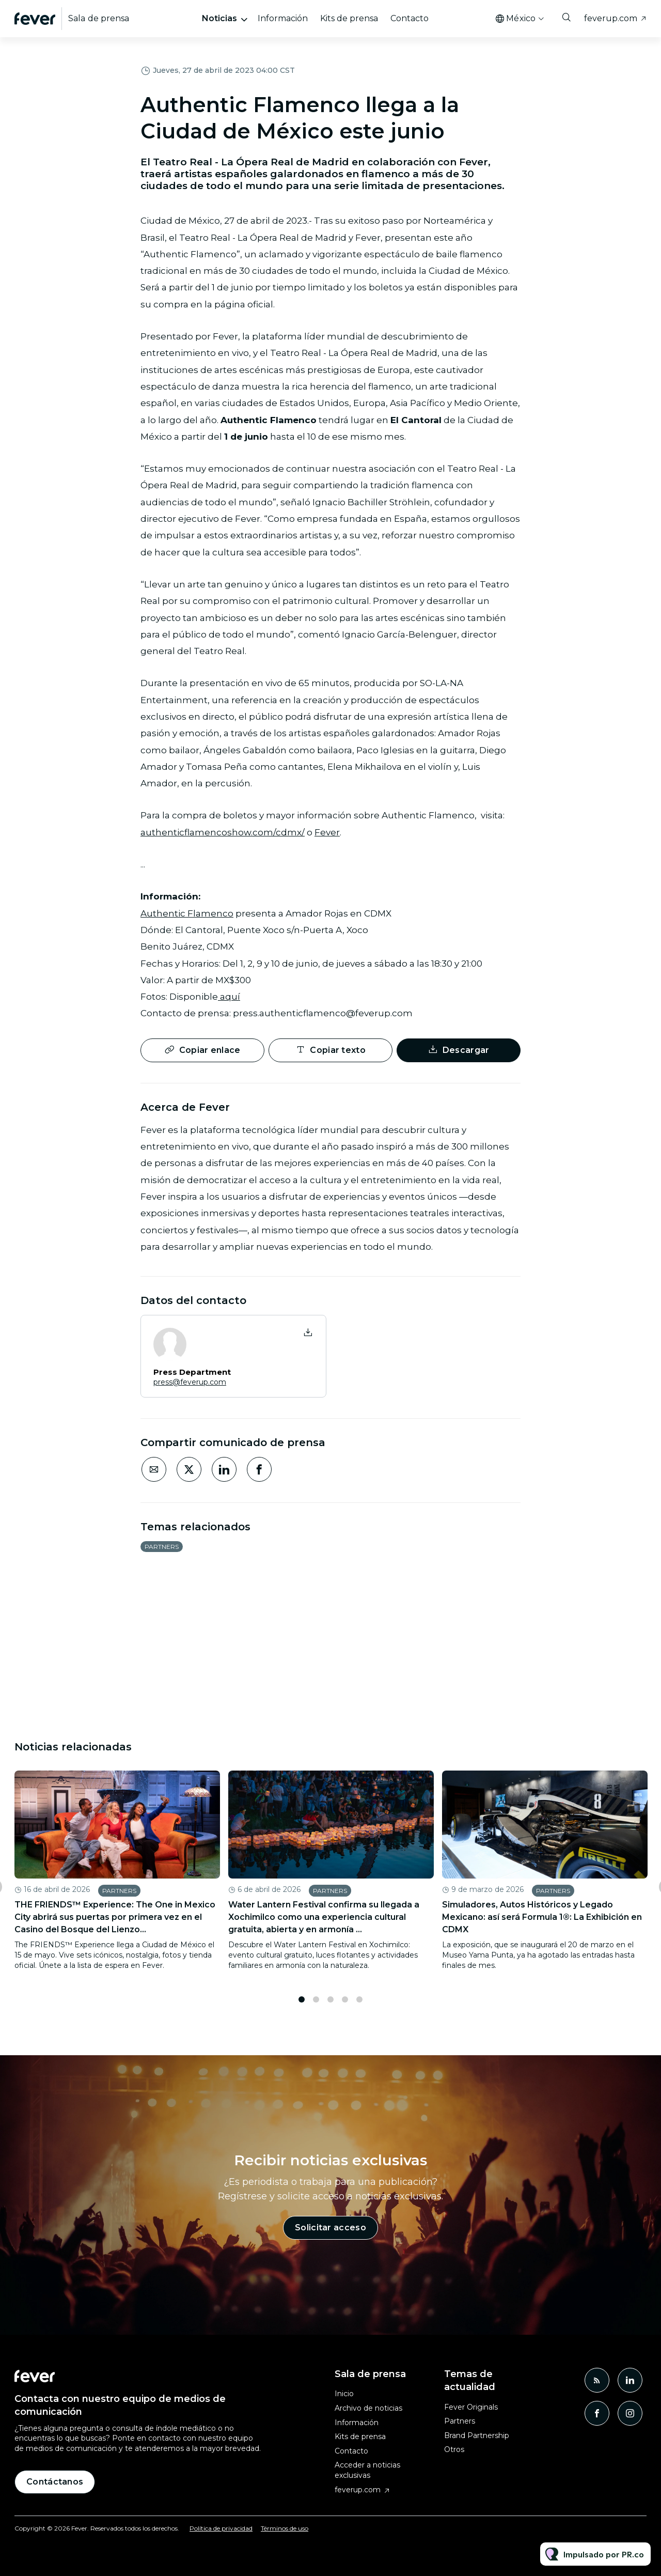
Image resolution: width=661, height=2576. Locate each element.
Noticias (219, 18)
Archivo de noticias (368, 2408)
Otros (454, 2449)
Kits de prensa (349, 18)
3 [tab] (330, 2005)
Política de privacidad (221, 2528)
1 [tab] (301, 2005)
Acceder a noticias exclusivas (367, 2470)
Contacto (409, 18)
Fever (327, 834)
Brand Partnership (476, 2435)
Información (283, 18)
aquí (229, 998)
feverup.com (610, 18)
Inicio (344, 2393)
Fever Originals (471, 2407)
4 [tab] (345, 2005)
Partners (162, 1546)
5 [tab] (359, 2005)
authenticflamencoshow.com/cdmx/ (222, 834)
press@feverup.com (189, 1382)
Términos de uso (284, 2528)
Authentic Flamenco (186, 915)
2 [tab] (316, 2005)
